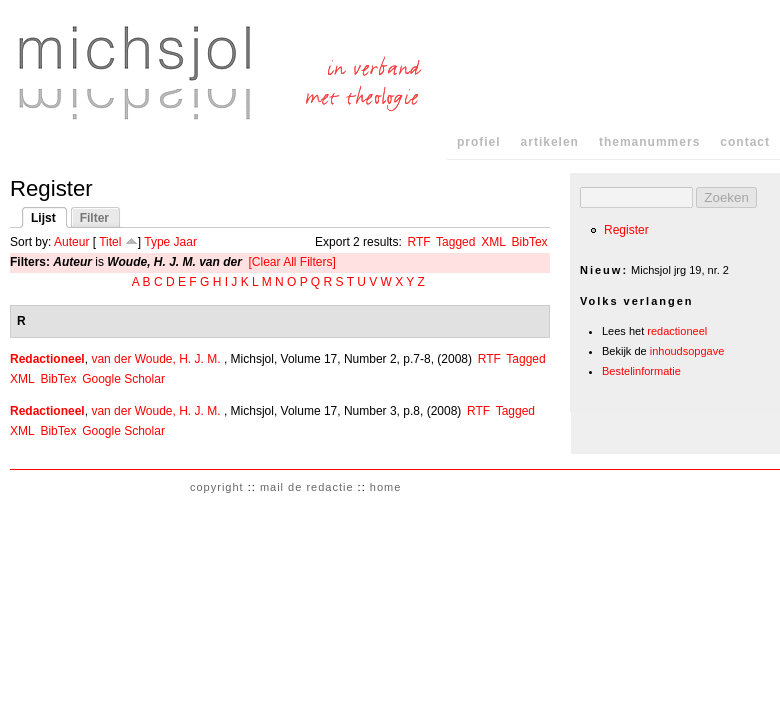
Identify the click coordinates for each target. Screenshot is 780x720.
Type (157, 242)
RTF (418, 242)
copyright (217, 487)
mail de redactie (307, 487)
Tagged (455, 242)
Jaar (185, 242)
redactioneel (677, 331)
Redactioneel (47, 359)
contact (745, 142)
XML (493, 242)
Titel (110, 242)
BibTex (530, 242)
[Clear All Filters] (292, 262)
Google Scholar (123, 379)
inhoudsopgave (687, 351)
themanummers (649, 142)
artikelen (550, 142)
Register (626, 230)
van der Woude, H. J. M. (155, 359)
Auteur (71, 242)
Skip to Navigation (741, 19)
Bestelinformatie (641, 371)
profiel (479, 142)
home (386, 487)
